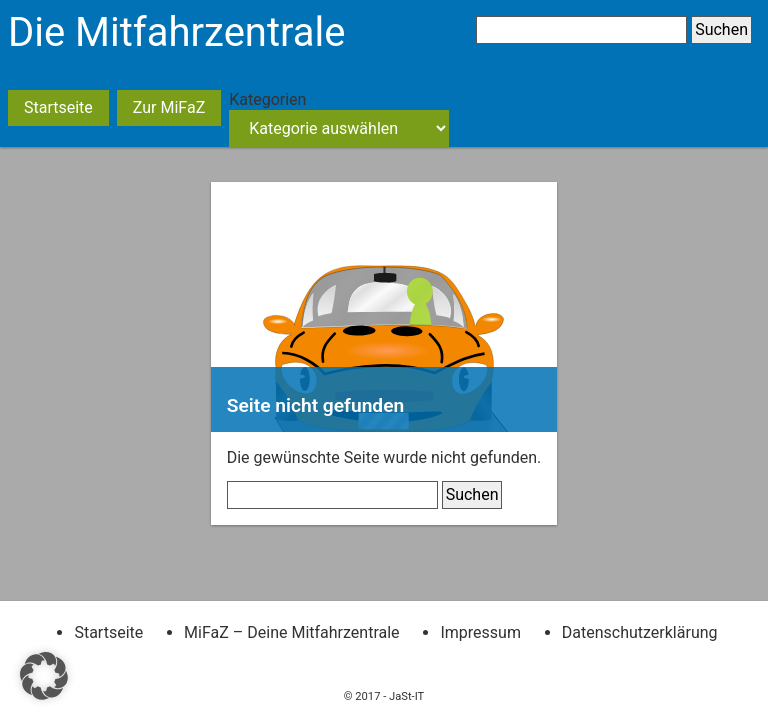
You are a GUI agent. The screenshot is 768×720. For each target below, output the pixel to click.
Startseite (58, 107)
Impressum (480, 632)
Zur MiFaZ (169, 107)
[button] (44, 676)
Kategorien (267, 99)
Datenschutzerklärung (640, 632)
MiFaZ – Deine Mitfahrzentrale (291, 632)
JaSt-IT (406, 696)
